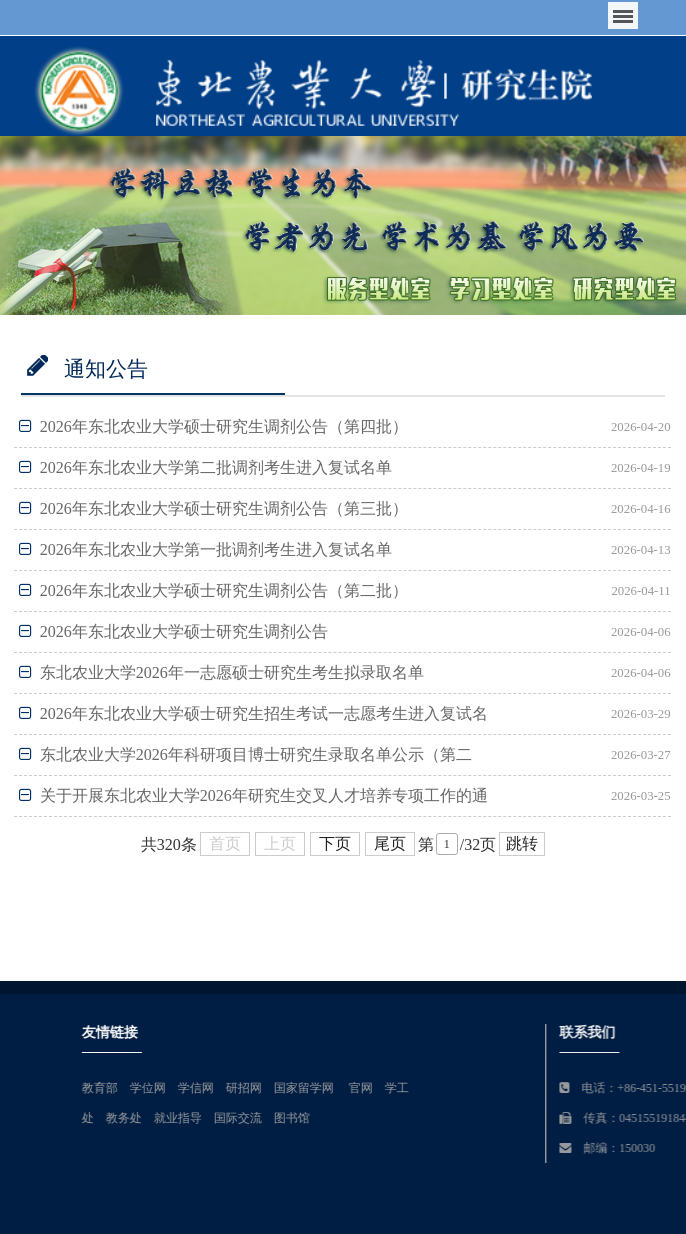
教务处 (263, 1118)
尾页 (390, 843)
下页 (335, 843)
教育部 (239, 1088)
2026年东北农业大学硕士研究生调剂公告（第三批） (213, 508)
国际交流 (377, 1118)
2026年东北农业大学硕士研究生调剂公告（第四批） (213, 426)
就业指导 (317, 1118)
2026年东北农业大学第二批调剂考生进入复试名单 (205, 467)
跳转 (522, 843)
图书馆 (431, 1118)
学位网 (287, 1088)
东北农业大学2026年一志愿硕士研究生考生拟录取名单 (221, 672)
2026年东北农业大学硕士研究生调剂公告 (173, 631)
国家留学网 (444, 1088)
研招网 (383, 1088)
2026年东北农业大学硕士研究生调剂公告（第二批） (213, 590)
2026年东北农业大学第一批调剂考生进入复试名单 (205, 549)
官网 (500, 1088)
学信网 (335, 1088)
